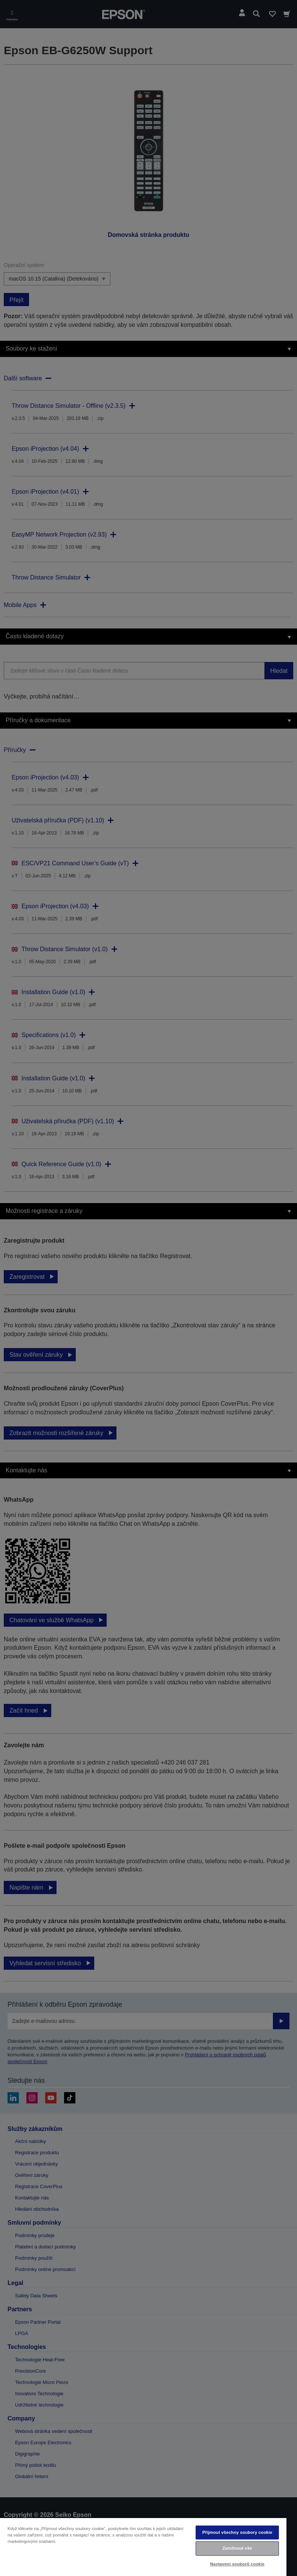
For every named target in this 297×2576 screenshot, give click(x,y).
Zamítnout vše (237, 2548)
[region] (143, 2546)
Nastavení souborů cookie (237, 2564)
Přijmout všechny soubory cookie (237, 2532)
